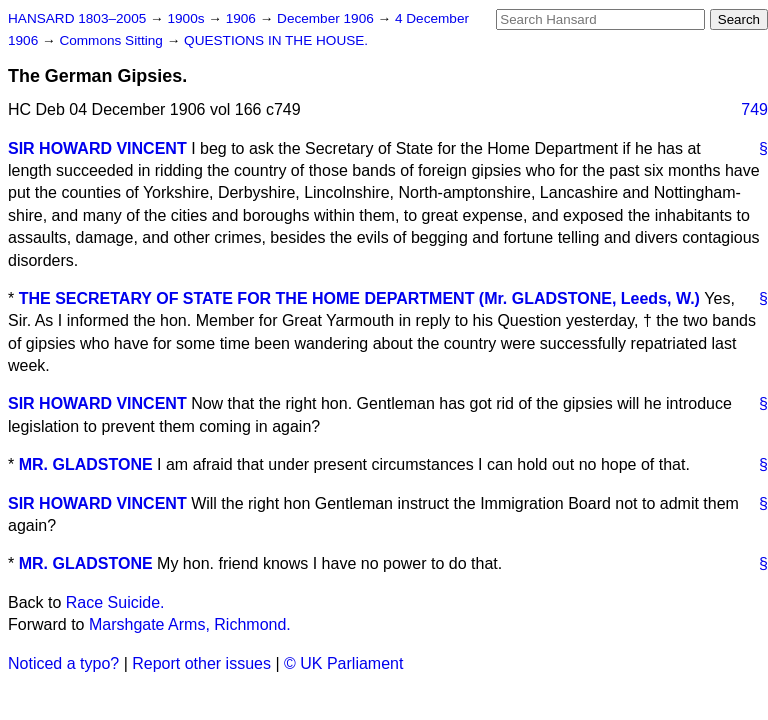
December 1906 (327, 18)
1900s (187, 18)
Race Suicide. (115, 602)
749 (754, 109)
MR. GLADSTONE (86, 464)
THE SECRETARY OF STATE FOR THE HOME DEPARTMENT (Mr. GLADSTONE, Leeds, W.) (359, 298)
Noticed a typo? (63, 663)
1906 (243, 18)
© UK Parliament (343, 663)
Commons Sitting (112, 40)
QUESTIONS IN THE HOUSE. (276, 40)
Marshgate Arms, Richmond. (190, 624)
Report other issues (201, 663)
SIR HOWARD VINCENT (97, 148)
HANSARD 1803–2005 (77, 18)
